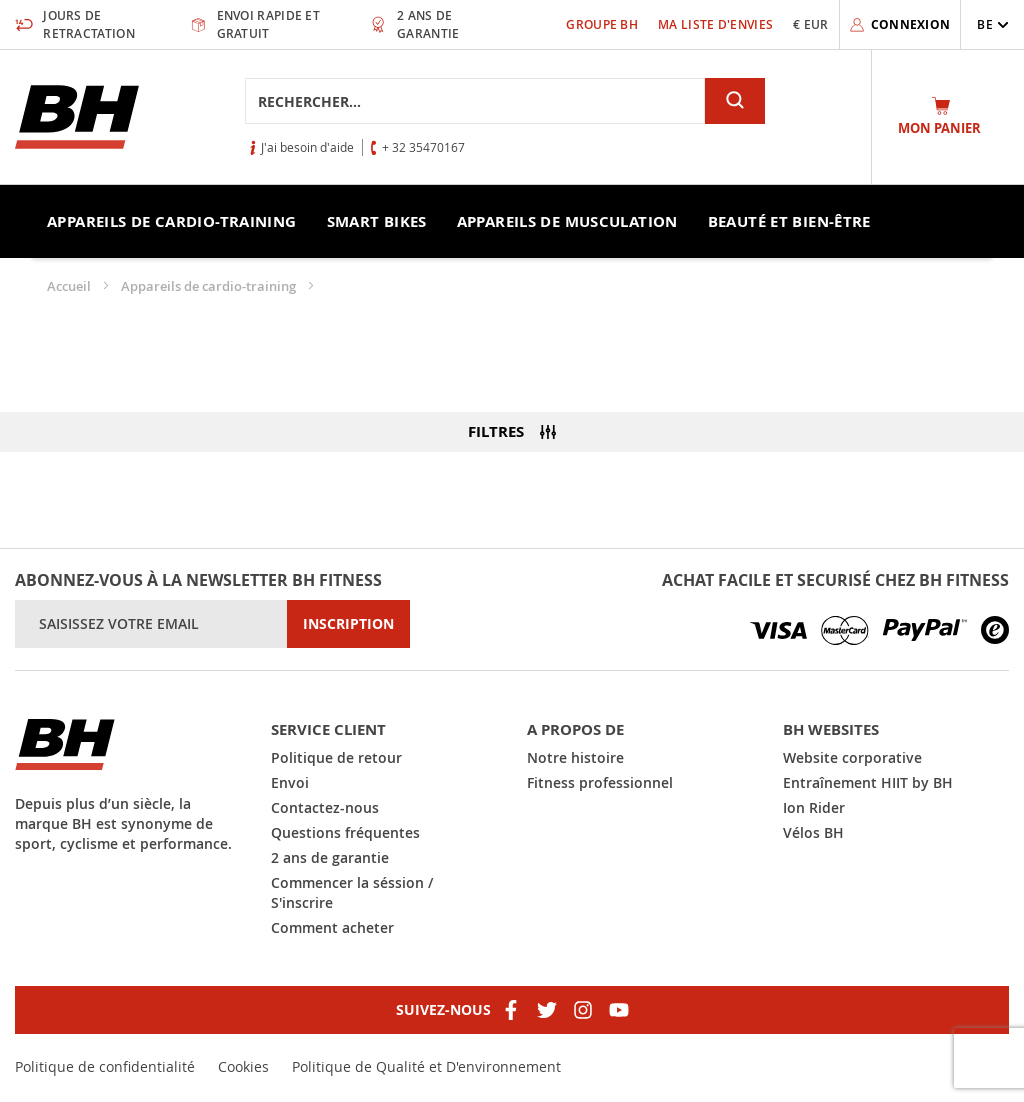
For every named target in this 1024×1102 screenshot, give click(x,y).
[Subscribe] (348, 624)
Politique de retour (336, 757)
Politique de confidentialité (105, 1066)
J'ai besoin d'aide (307, 147)
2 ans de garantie (330, 857)
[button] (993, 24)
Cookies (243, 1066)
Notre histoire (575, 757)
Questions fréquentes (345, 832)
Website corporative (852, 757)
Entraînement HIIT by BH (868, 782)
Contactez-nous (325, 807)
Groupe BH (602, 24)
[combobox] (475, 101)
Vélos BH (813, 832)
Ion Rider (814, 807)
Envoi (290, 782)
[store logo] (77, 117)
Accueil (70, 286)
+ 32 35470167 (423, 147)
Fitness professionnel (600, 782)
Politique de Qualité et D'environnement (426, 1066)
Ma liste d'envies (715, 24)
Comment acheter (332, 927)
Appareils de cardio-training (210, 286)
